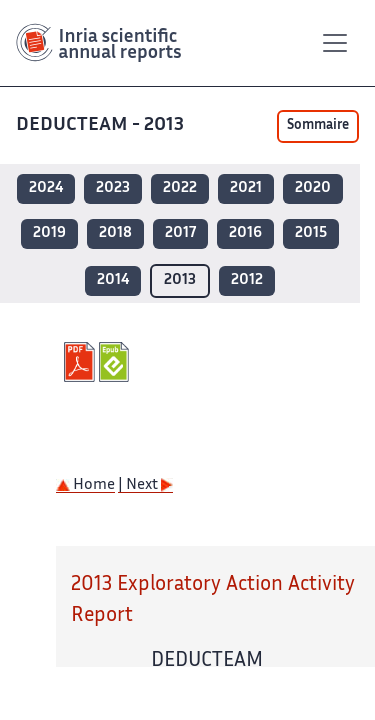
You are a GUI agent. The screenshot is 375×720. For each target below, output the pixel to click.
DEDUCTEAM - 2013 (100, 125)
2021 (246, 188)
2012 (247, 280)
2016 (245, 233)
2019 (49, 233)
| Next (145, 485)
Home (85, 485)
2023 (113, 188)
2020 (313, 188)
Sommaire (318, 126)
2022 (180, 188)
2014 (113, 280)
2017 (180, 233)
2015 (311, 233)
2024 (46, 188)
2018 (115, 233)
